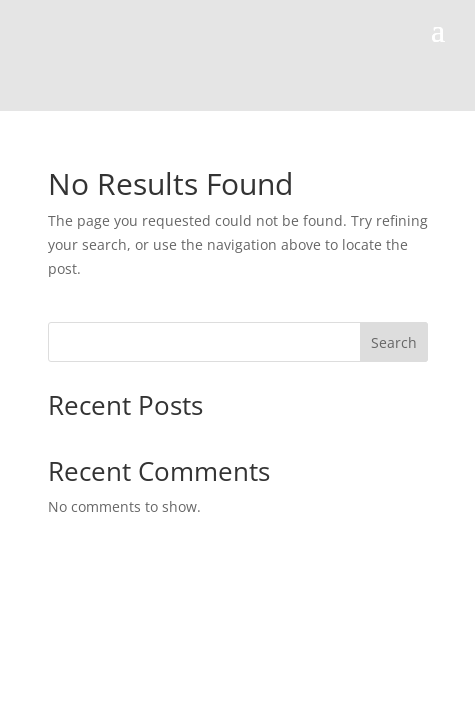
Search (394, 342)
